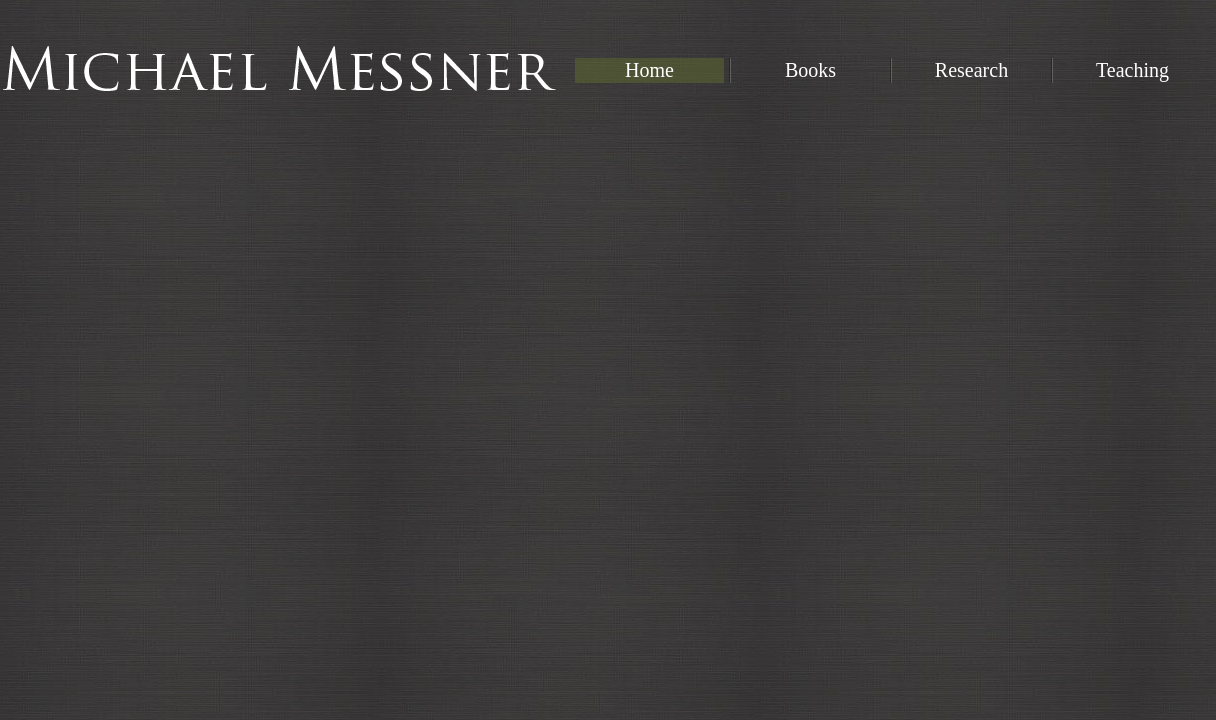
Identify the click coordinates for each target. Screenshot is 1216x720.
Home (649, 70)
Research (971, 70)
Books (810, 70)
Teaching (1132, 70)
